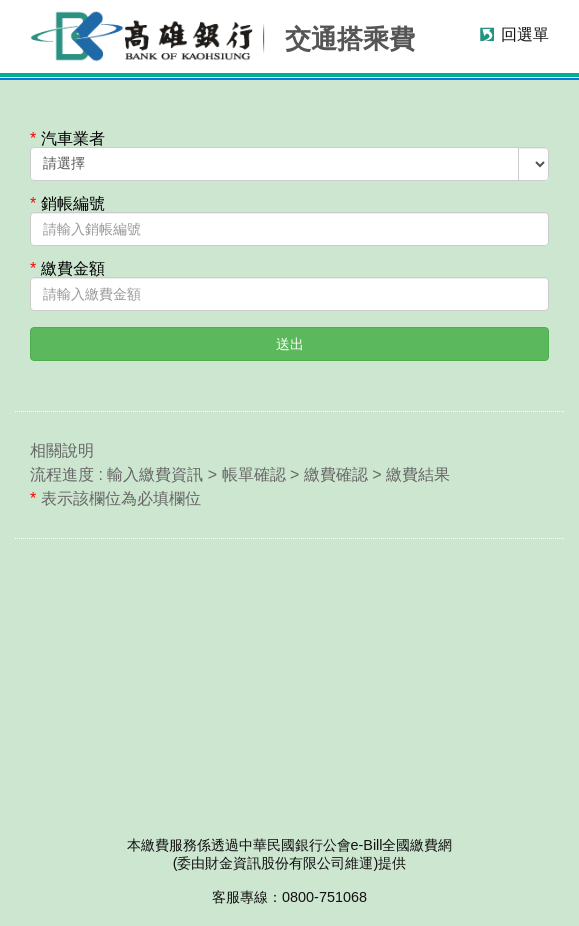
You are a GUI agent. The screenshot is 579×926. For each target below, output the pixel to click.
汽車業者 (67, 139)
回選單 (525, 34)
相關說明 (62, 450)
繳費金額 (67, 269)
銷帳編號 (67, 204)
